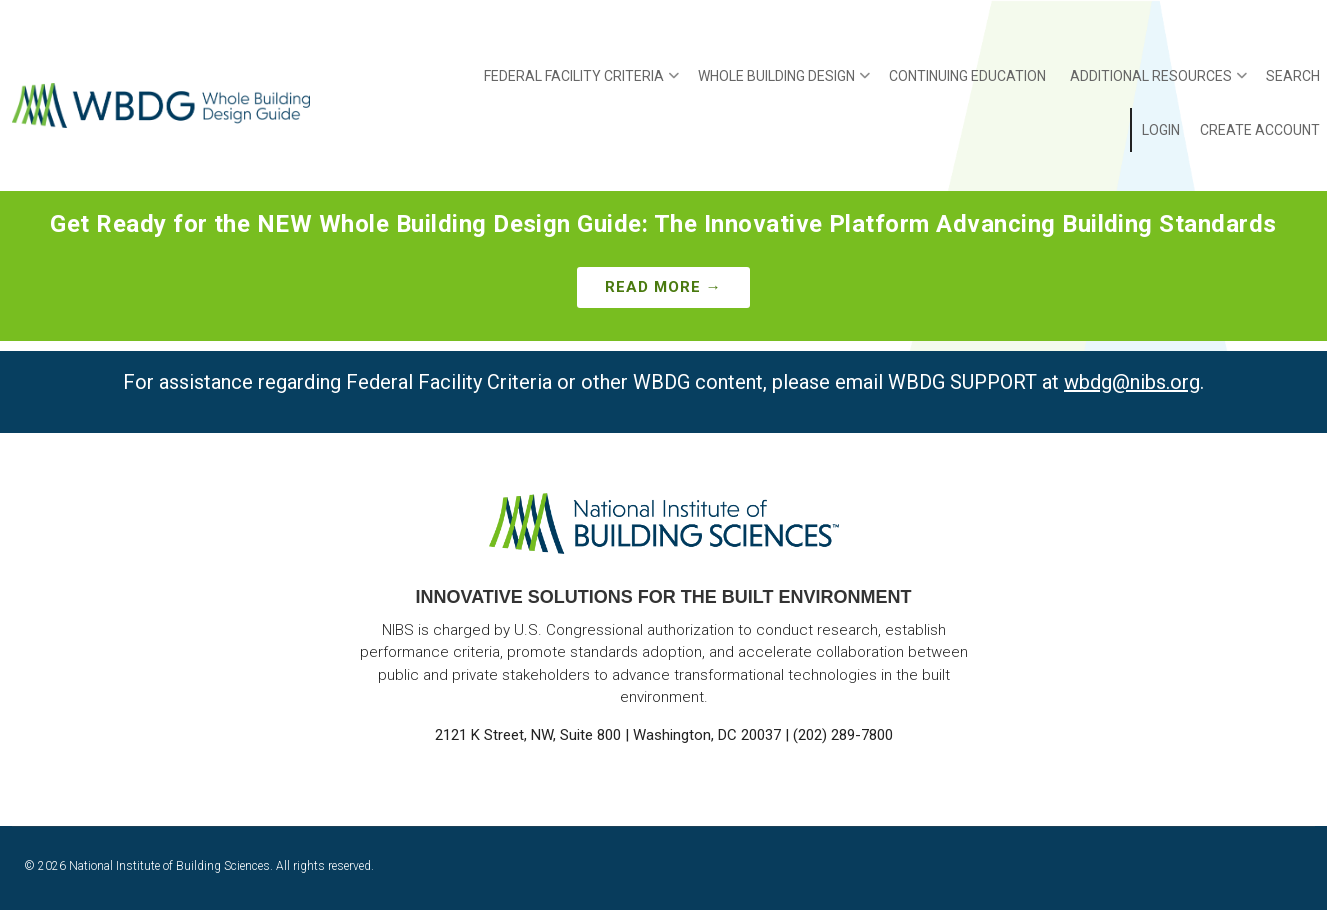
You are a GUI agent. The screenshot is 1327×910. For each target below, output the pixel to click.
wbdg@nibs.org (1132, 382)
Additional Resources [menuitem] (1158, 83)
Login (1161, 130)
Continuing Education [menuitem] (967, 76)
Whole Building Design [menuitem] (784, 83)
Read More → (663, 287)
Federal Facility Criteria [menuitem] (581, 83)
